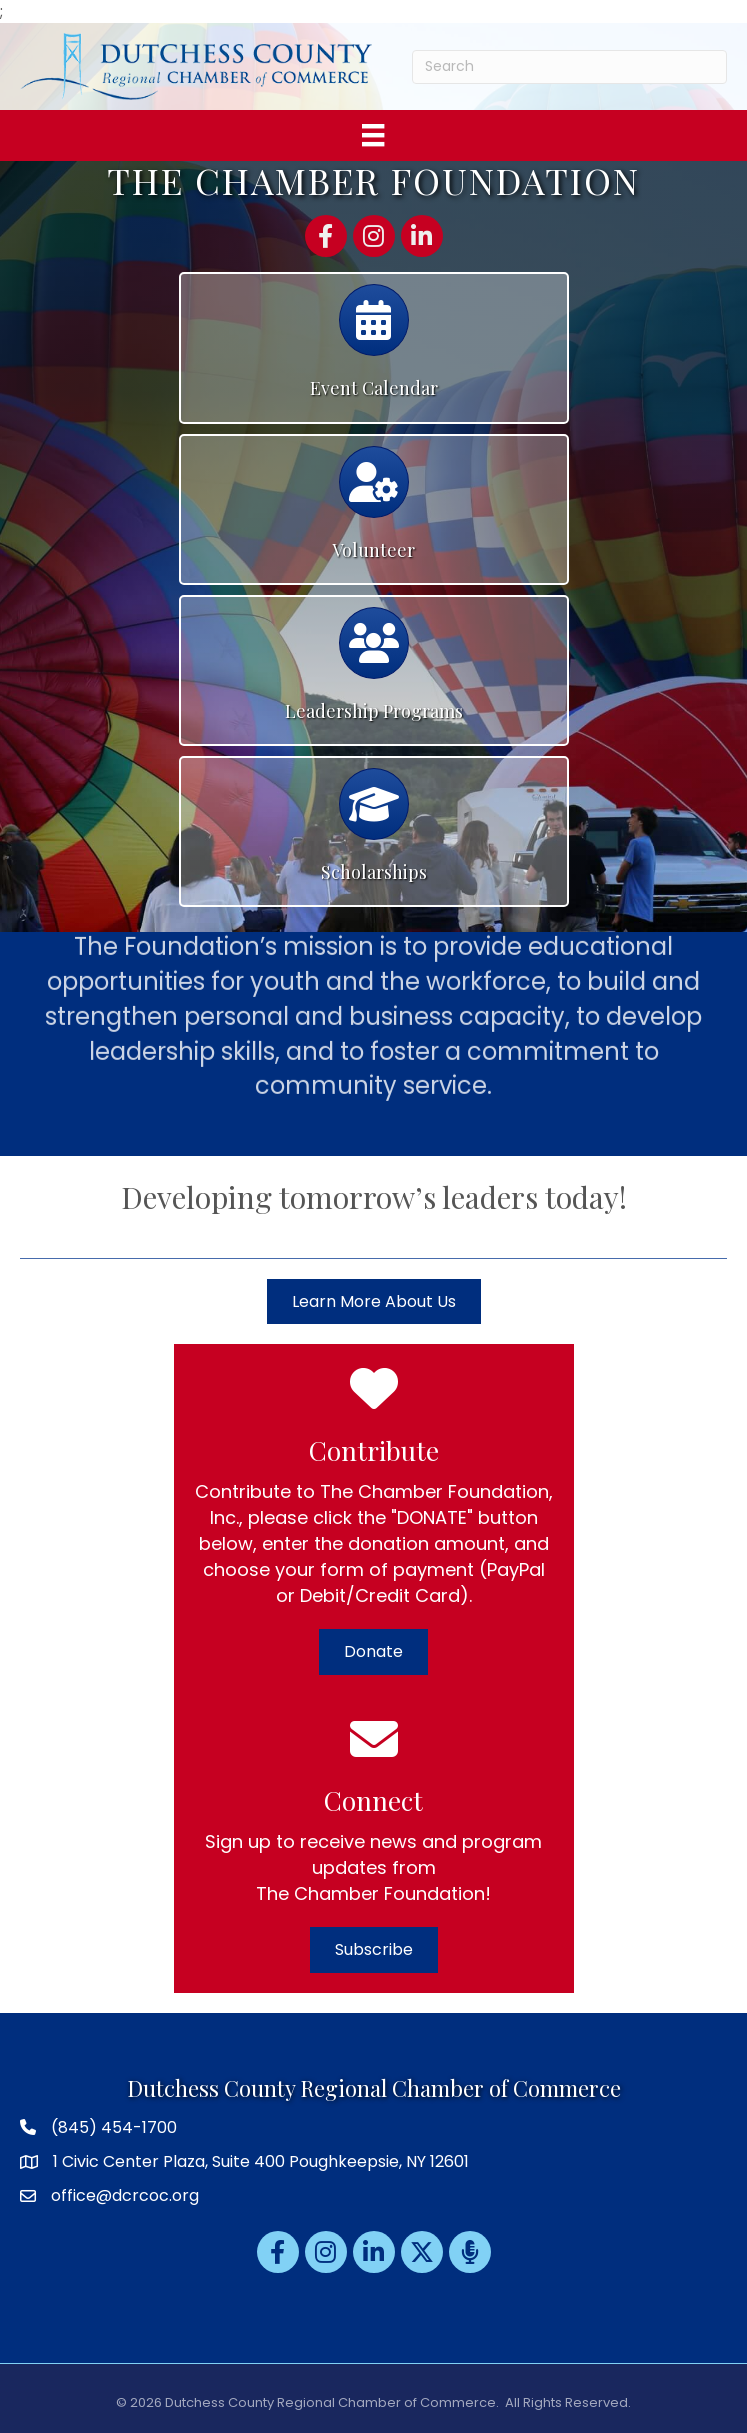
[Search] (569, 67)
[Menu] (373, 135)
